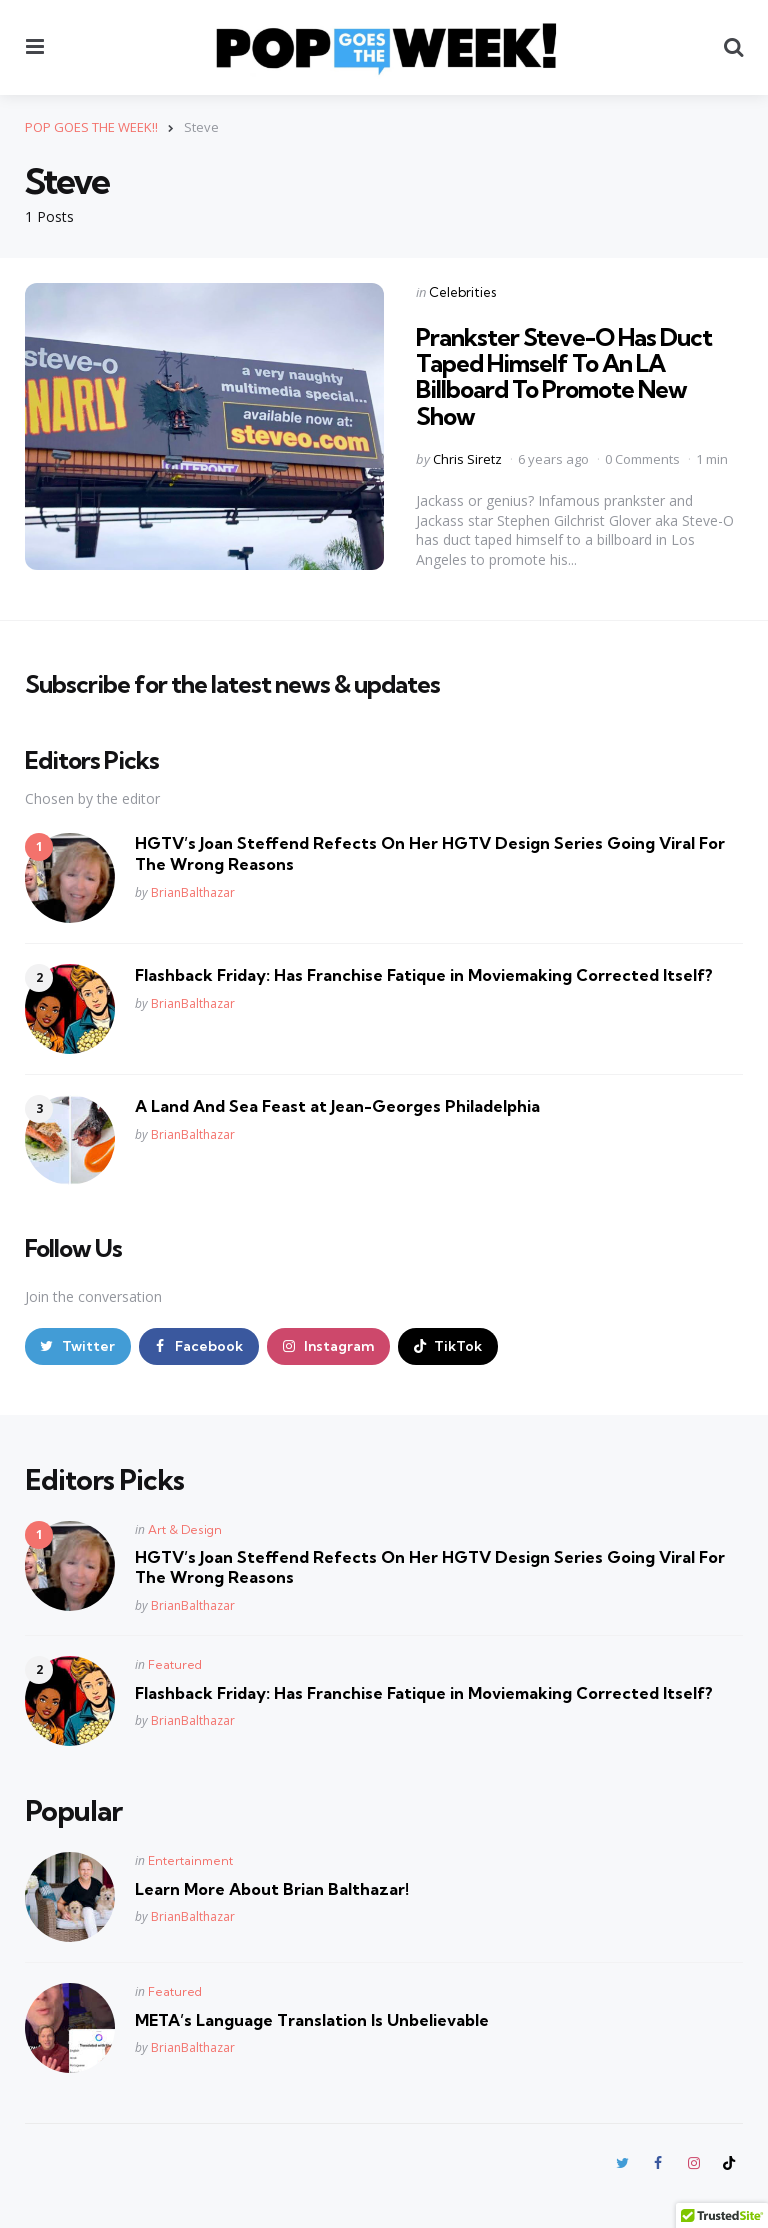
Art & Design (185, 1529)
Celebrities (462, 292)
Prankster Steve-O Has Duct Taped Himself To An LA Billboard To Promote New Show (564, 376)
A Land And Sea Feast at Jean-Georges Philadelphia (337, 1106)
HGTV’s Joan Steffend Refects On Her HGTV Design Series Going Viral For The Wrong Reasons (430, 853)
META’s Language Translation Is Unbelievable (312, 2020)
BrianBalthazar (193, 892)
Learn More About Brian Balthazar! (272, 1889)
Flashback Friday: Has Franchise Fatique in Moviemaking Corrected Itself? (424, 975)
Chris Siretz (467, 459)
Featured (175, 1664)
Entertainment (190, 1860)
